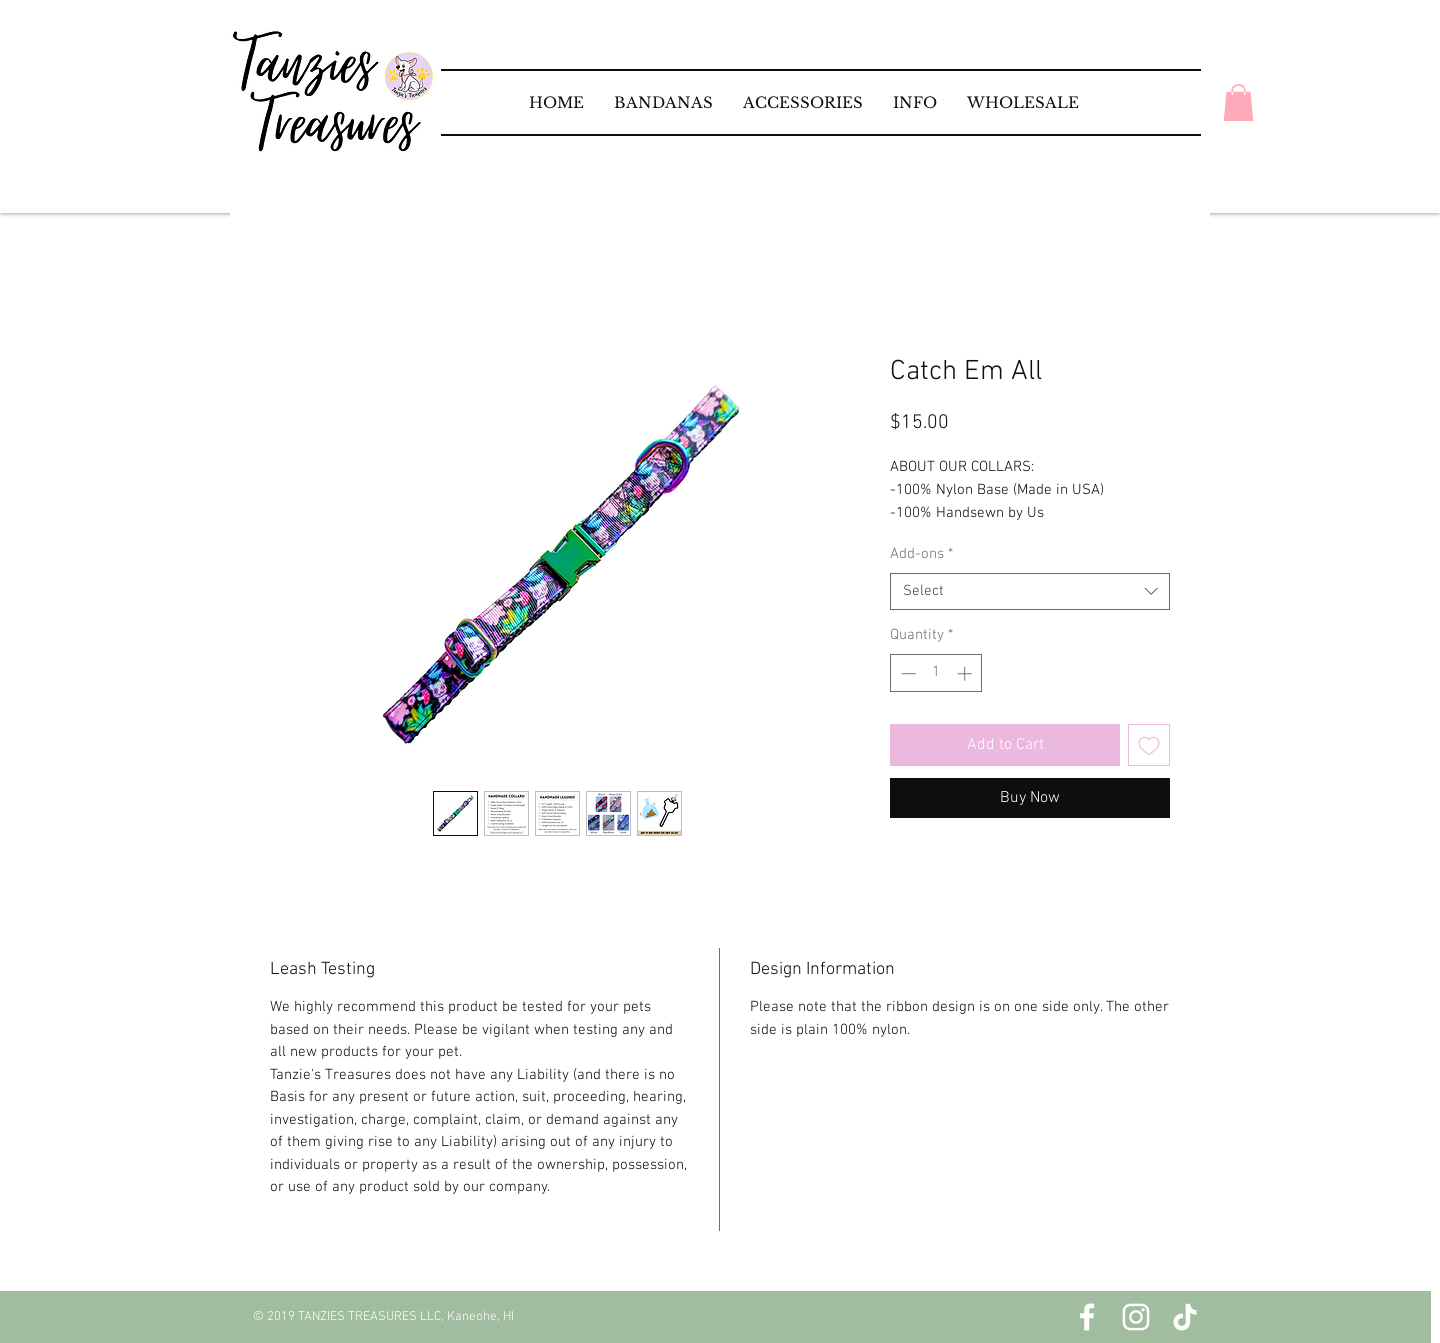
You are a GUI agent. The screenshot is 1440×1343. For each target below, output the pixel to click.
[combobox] (1030, 592)
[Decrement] (906, 673)
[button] (663, 102)
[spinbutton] (936, 673)
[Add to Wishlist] (1149, 745)
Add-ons (921, 554)
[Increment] (966, 673)
